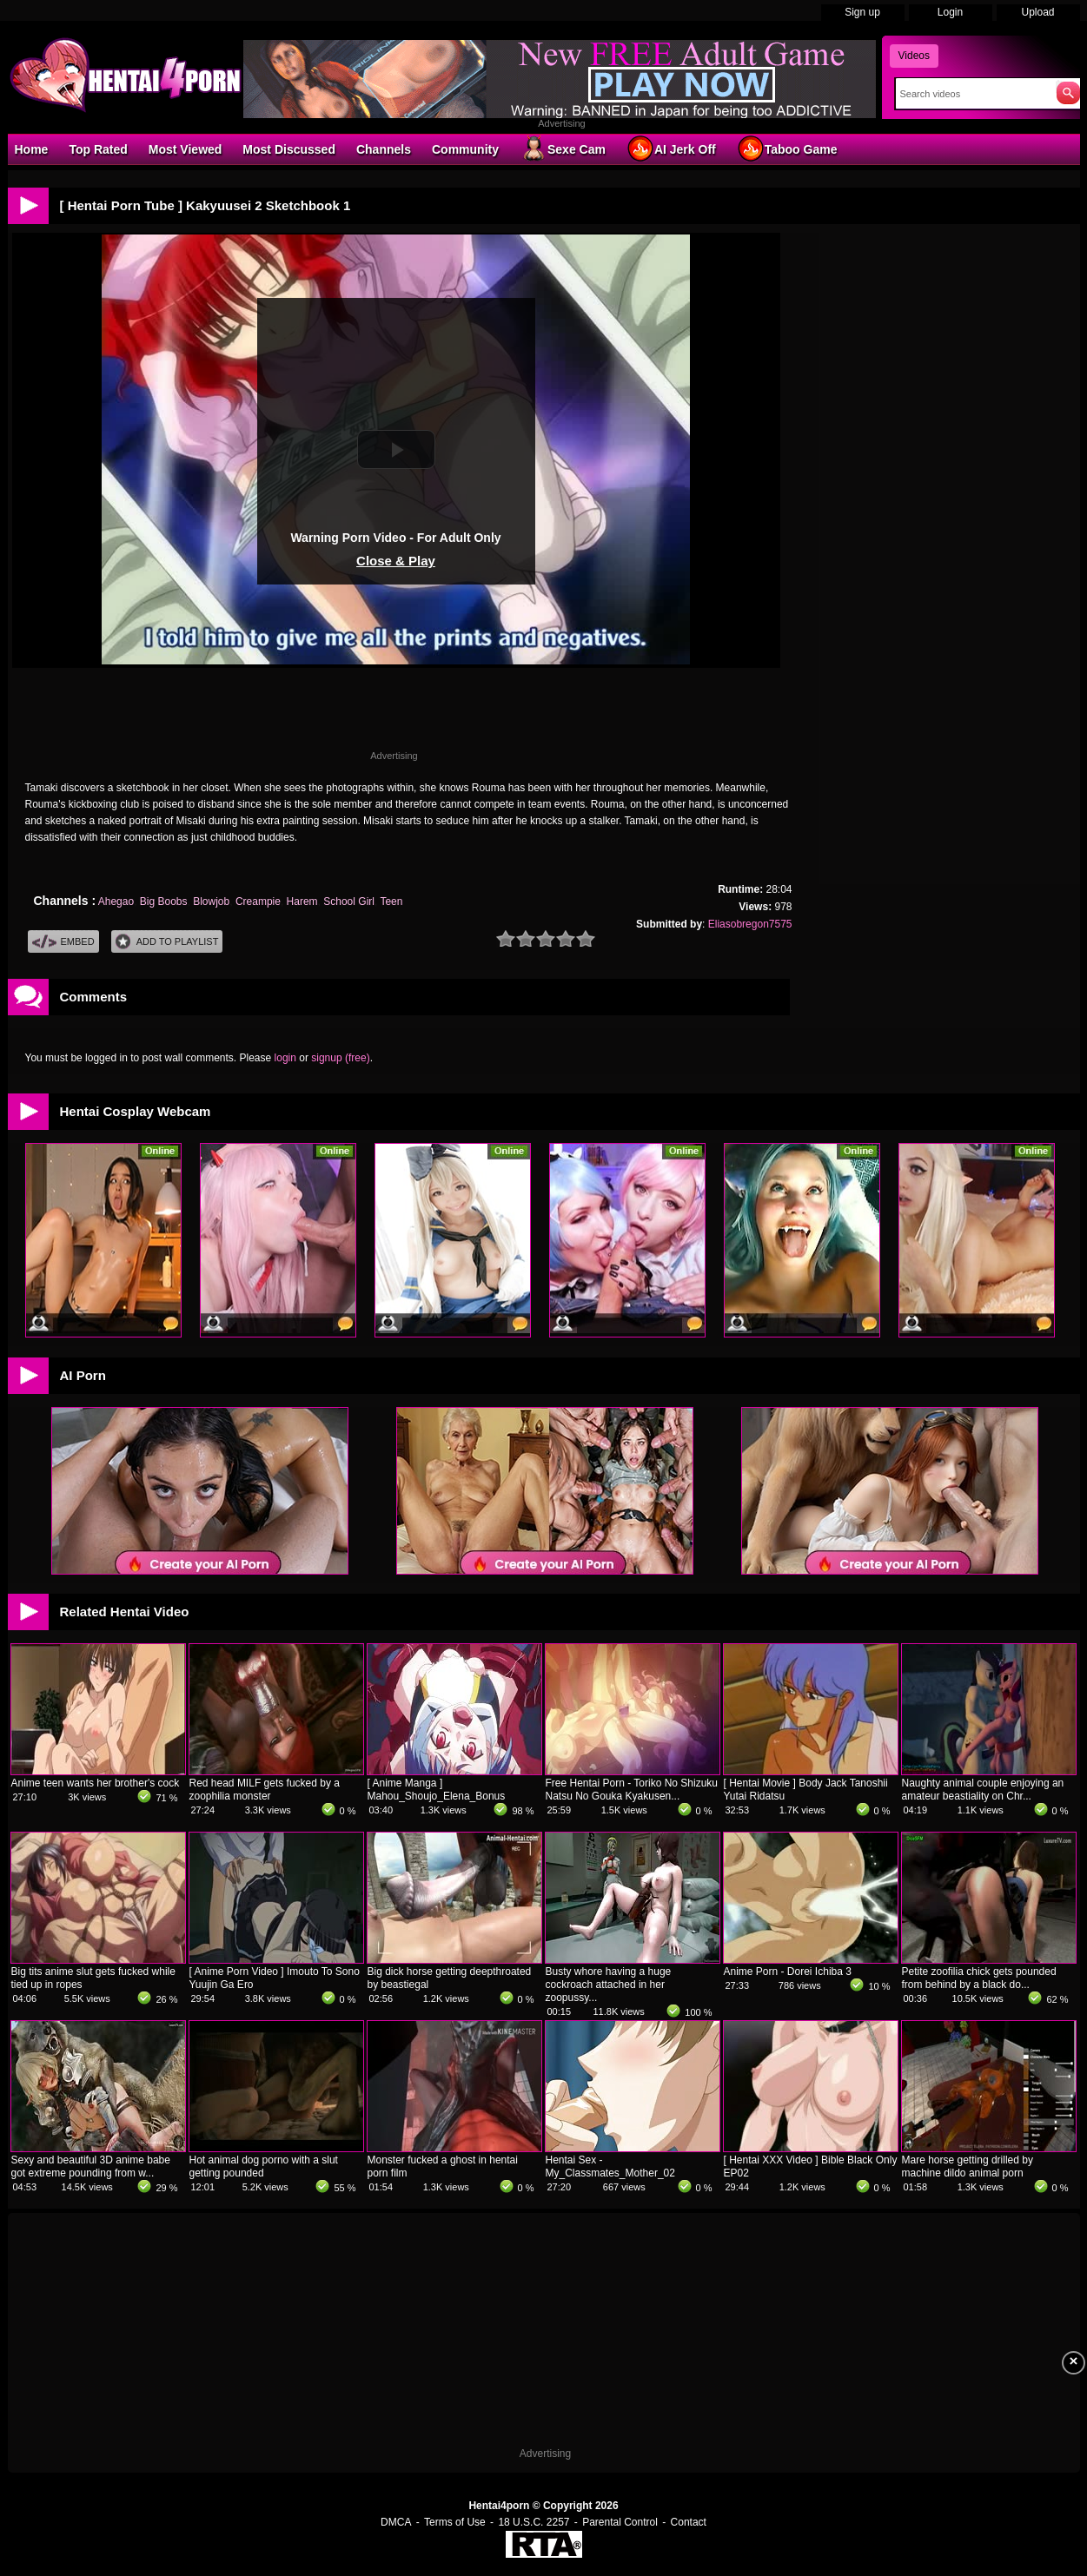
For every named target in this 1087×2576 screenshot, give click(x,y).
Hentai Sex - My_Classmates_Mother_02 (610, 2166)
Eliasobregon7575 (750, 924)
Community (465, 149)
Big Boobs (164, 901)
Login (950, 12)
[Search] (972, 94)
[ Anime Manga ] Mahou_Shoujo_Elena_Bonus (437, 1789)
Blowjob (211, 901)
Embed (63, 941)
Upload (1037, 12)
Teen (391, 901)
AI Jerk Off (671, 148)
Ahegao (116, 901)
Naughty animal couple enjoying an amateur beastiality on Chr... (983, 1789)
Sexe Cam (563, 148)
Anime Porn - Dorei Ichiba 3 (788, 1971)
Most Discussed (288, 149)
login (285, 1058)
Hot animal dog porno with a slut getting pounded (263, 2166)
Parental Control (620, 2522)
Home (32, 149)
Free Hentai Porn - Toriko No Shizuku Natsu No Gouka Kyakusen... (632, 1789)
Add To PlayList (167, 942)
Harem (302, 901)
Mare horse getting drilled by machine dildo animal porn (967, 2166)
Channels (383, 149)
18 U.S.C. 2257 (533, 2522)
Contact (688, 2522)
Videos (914, 56)
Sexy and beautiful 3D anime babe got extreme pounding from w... (90, 2166)
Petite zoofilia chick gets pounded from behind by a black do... (979, 1978)
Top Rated (98, 149)
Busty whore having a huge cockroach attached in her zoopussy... (609, 1984)
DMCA (396, 2522)
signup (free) (340, 1058)
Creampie (258, 901)
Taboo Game (787, 148)
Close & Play (395, 560)
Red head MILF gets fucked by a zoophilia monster (264, 1789)
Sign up (862, 12)
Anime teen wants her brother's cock (95, 1783)
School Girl (348, 901)
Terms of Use (455, 2522)
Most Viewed (185, 149)
